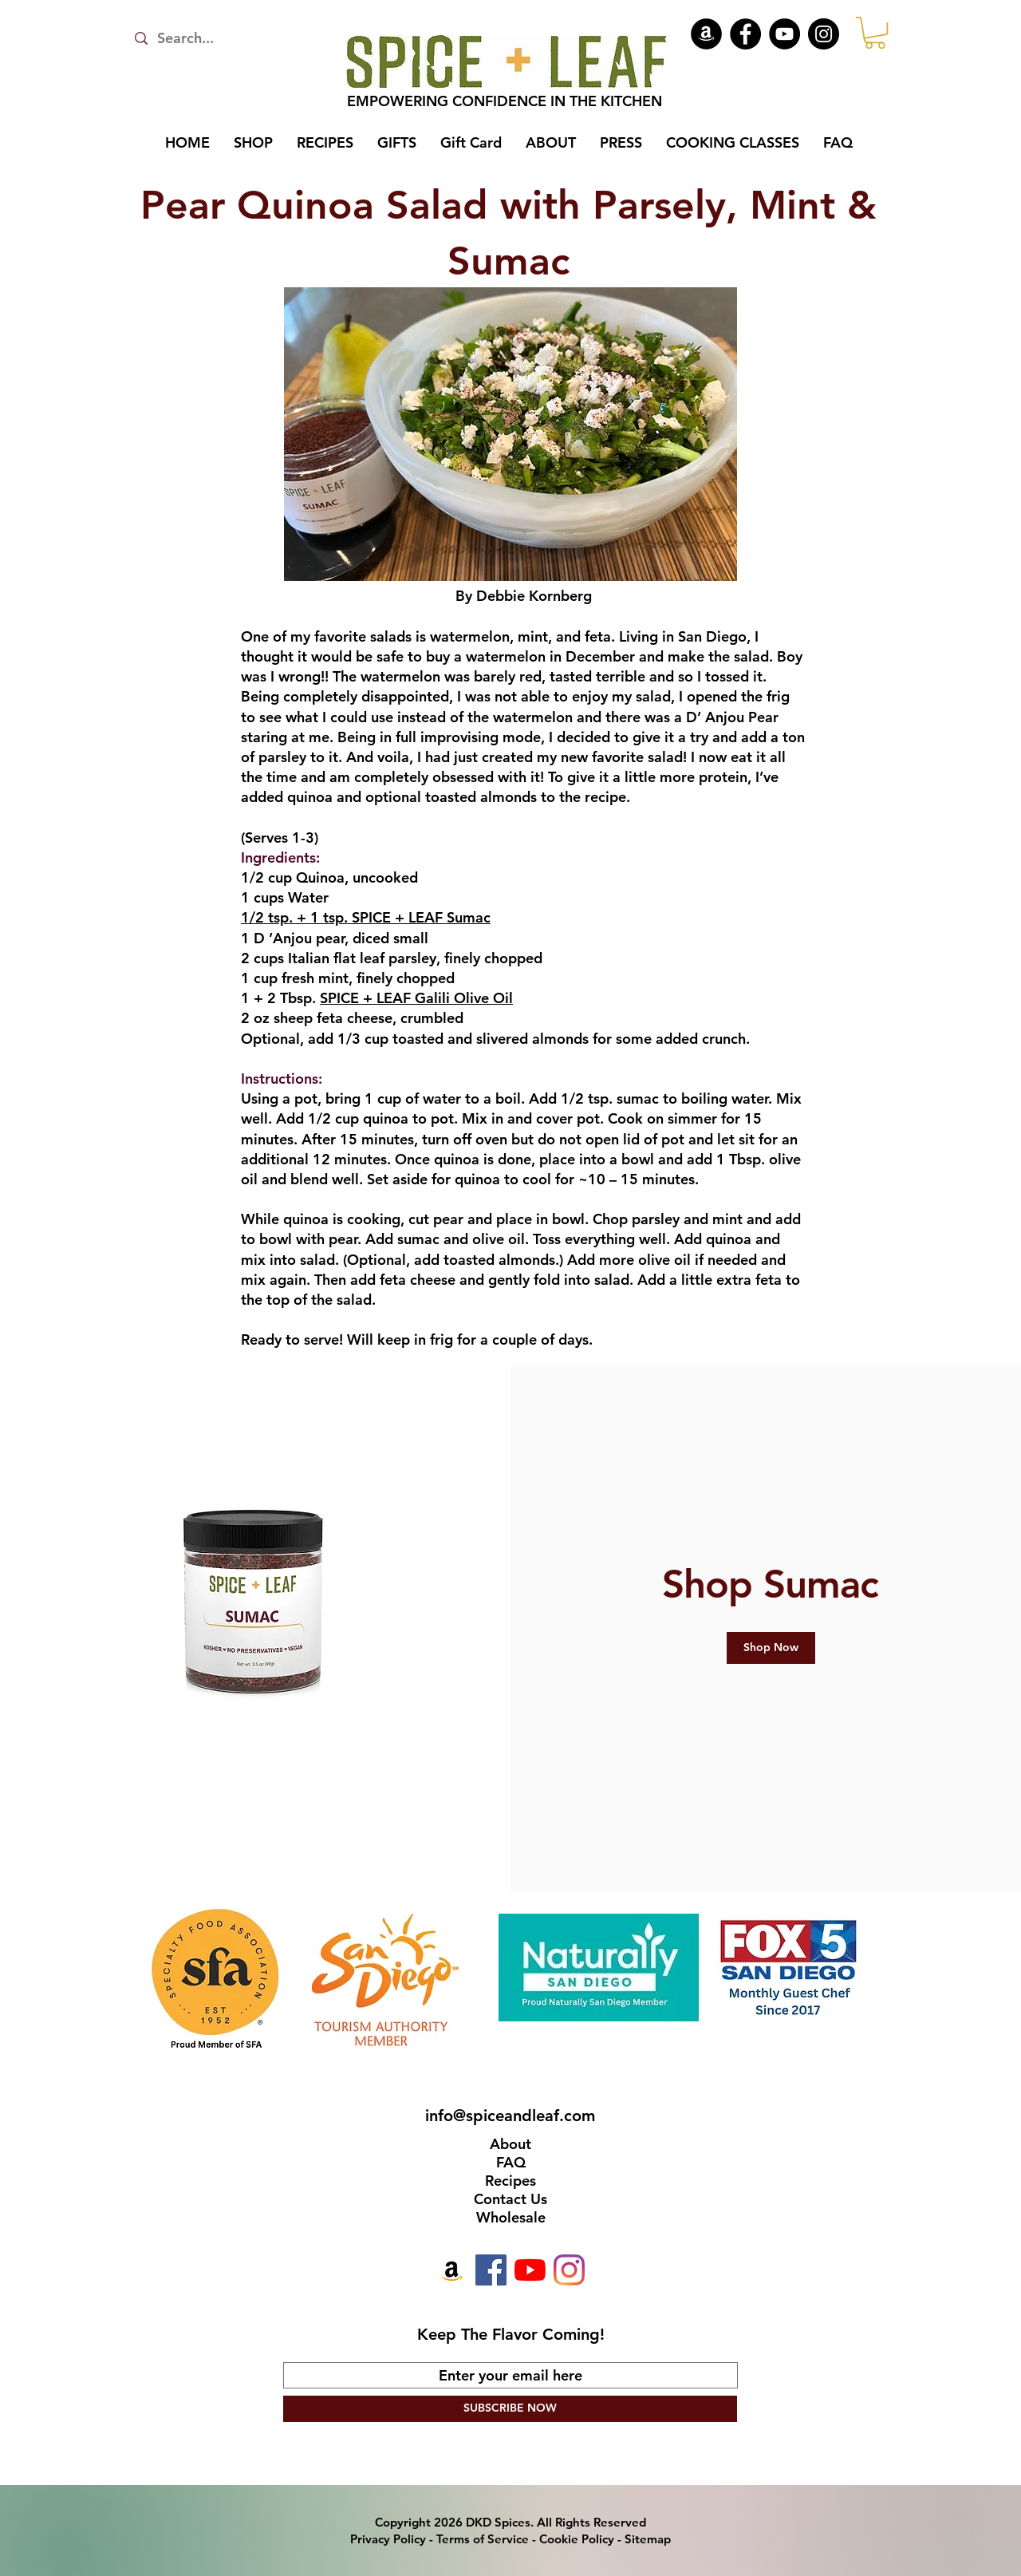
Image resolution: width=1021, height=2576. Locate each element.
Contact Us (510, 2199)
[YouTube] (784, 33)
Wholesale (511, 2217)
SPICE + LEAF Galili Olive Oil (416, 998)
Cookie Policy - (582, 2538)
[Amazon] (706, 33)
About (510, 2144)
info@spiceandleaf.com (510, 2115)
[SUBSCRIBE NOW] (510, 2409)
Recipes (510, 2180)
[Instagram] (823, 33)
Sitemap (648, 2538)
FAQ (511, 2162)
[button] (875, 33)
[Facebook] (745, 33)
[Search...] (213, 38)
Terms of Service (482, 2538)
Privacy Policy (388, 2538)
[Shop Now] (771, 1648)
